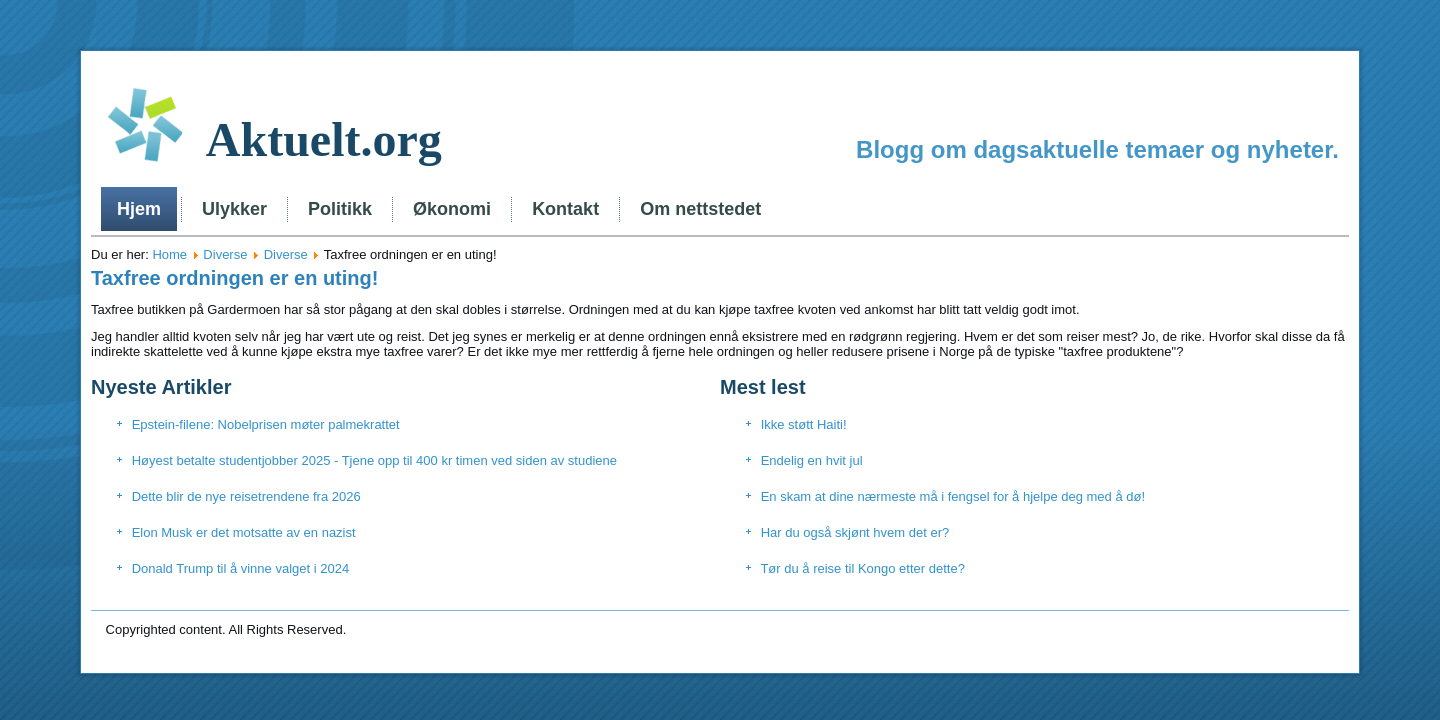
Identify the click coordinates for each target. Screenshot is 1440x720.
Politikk (340, 209)
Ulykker (234, 209)
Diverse (225, 254)
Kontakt (565, 209)
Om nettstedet (700, 209)
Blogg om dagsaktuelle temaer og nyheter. (1097, 149)
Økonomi (452, 209)
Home (169, 254)
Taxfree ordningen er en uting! (234, 278)
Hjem (139, 209)
